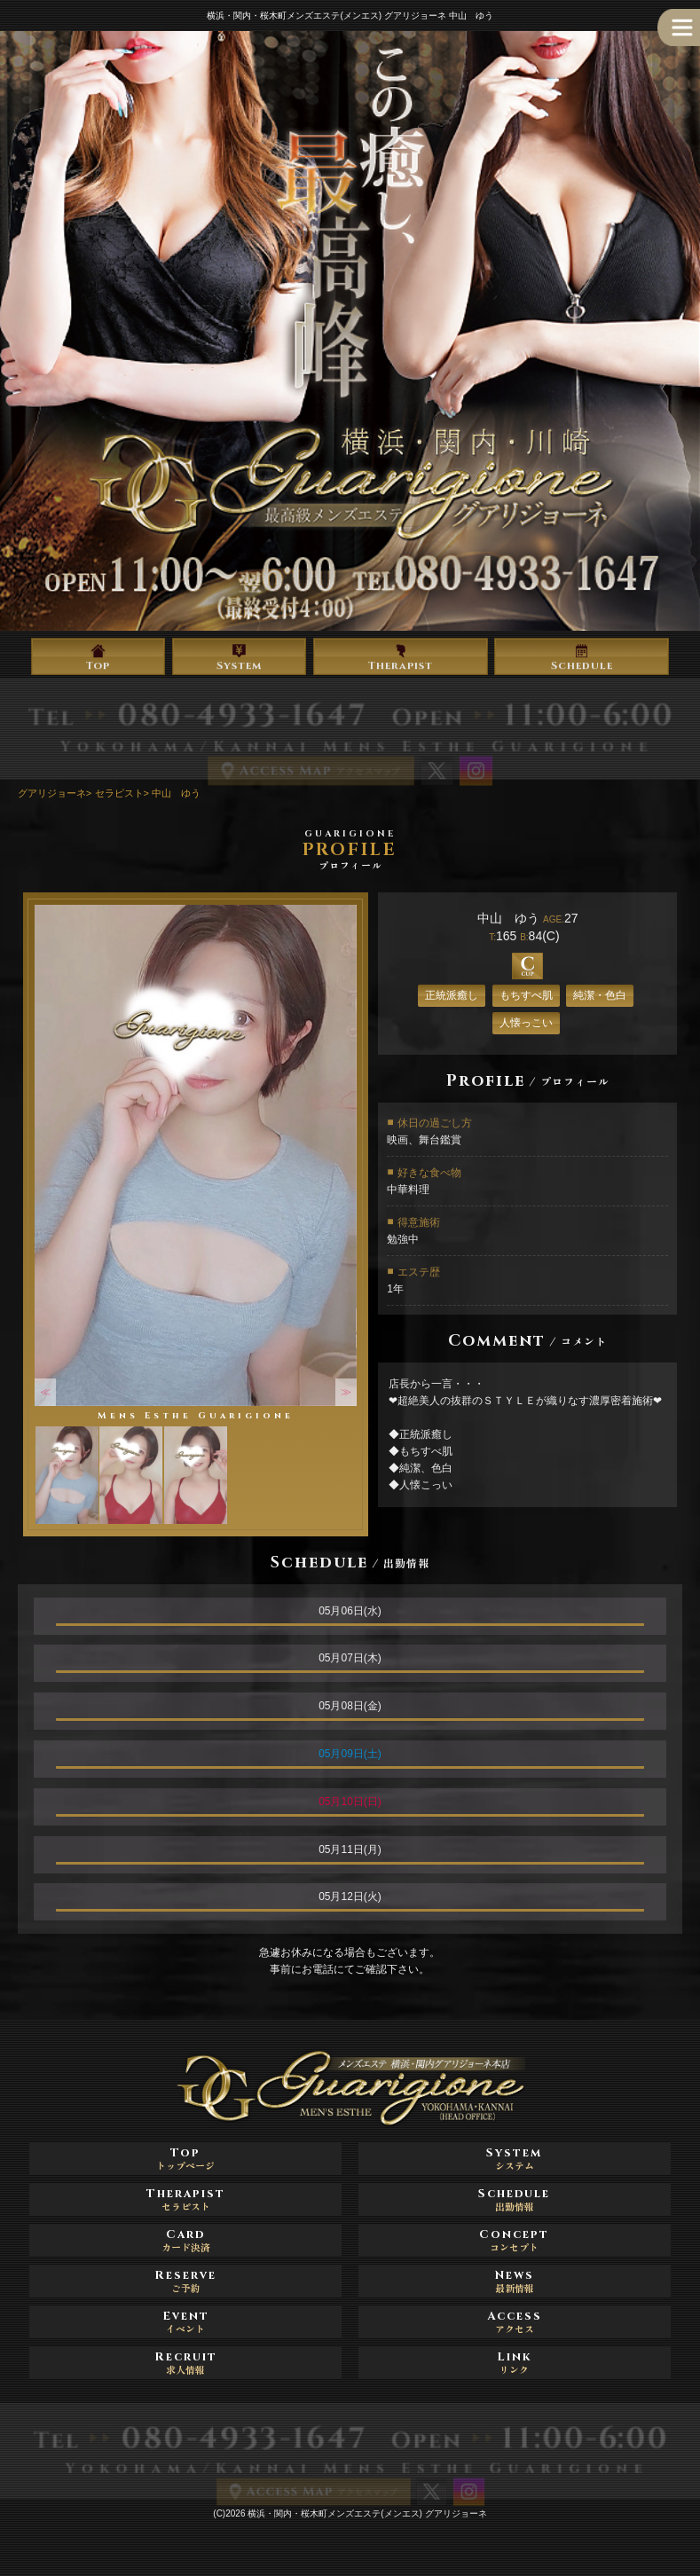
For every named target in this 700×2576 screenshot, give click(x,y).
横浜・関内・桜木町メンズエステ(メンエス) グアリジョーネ (367, 2513)
